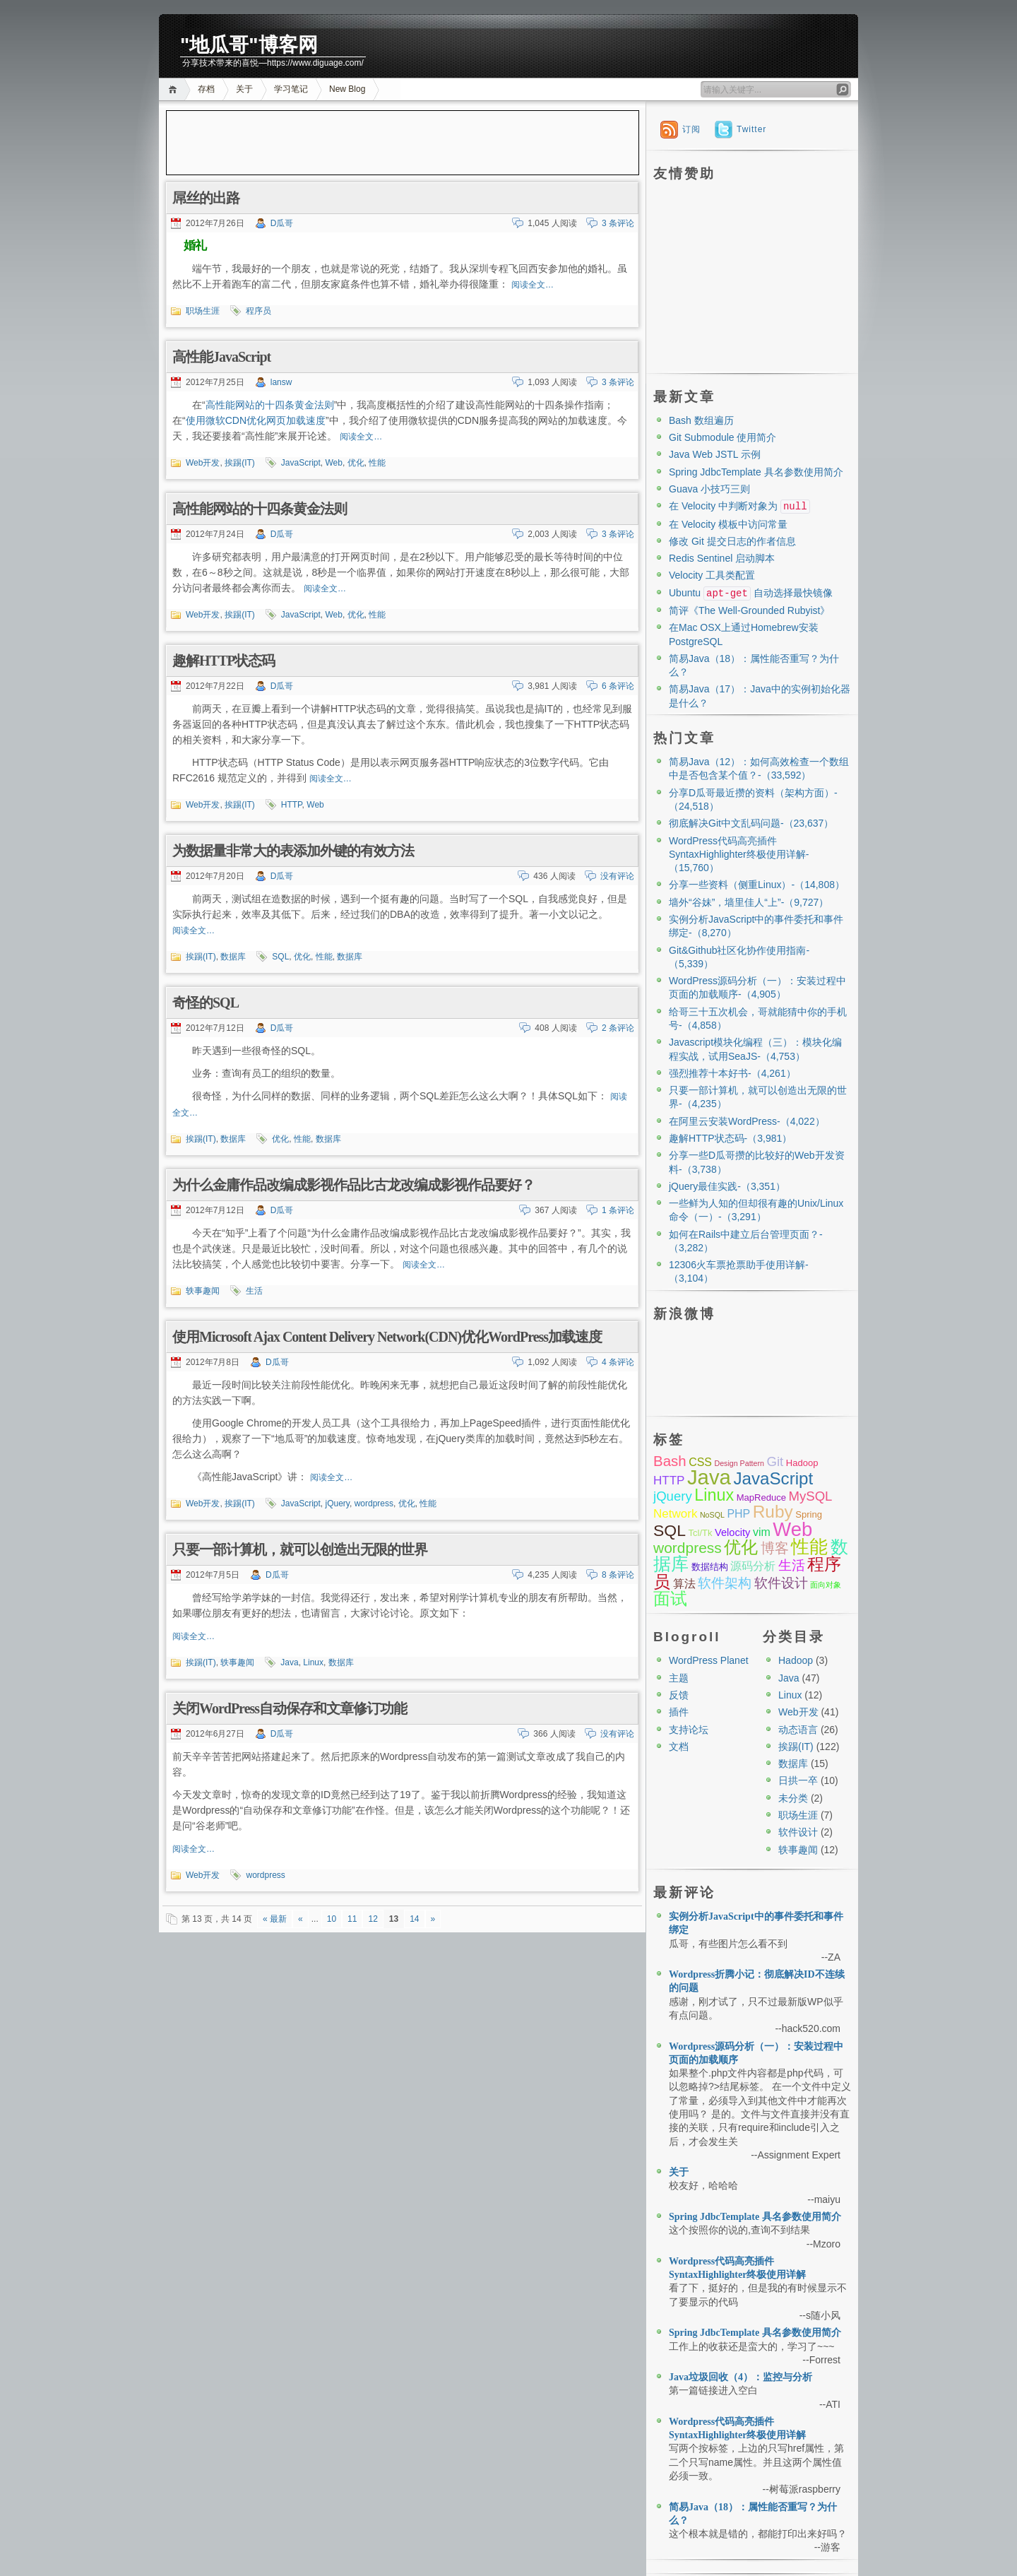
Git (774, 1461)
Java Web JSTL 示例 (715, 454)
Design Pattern (739, 1463)
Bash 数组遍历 (701, 420)
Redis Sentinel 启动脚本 (722, 558)
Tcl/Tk (700, 1533)
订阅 (691, 129)
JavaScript (301, 463)
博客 (775, 1548)
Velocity (732, 1532)
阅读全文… (532, 285)
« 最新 (275, 1919)
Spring (808, 1514)
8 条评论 (618, 1575)
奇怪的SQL (205, 1002)
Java (289, 1662)
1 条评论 (618, 1210)
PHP (738, 1514)
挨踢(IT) (240, 463)
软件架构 (724, 1583)
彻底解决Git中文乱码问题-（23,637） (751, 823)
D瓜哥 (282, 223)
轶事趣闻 (203, 1291)
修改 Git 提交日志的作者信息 (732, 541)
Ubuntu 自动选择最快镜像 (751, 592)
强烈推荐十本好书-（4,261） (732, 1073)
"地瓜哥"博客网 (249, 45)
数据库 (233, 957)
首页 (175, 89)
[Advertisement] (402, 143)
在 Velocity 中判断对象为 (739, 506)
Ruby (773, 1511)
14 (414, 1919)
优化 (355, 463)
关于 (244, 89)
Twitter (751, 129)
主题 (679, 1678)
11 (352, 1919)
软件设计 (781, 1583)
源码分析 (752, 1566)
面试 (670, 1598)
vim (762, 1532)
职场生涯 (203, 311)
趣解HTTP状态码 (223, 660)
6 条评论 (618, 686)
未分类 (793, 1798)
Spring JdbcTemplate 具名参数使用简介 (756, 472)
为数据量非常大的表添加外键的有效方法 (293, 850)
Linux (313, 1662)
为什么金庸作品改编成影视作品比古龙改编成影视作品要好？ (353, 1185)
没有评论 (617, 876)
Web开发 (203, 463)
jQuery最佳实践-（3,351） (727, 1186)
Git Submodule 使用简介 (723, 437)
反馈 (679, 1695)
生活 (254, 1291)
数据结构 (709, 1566)
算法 (684, 1584)
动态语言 (798, 1729)
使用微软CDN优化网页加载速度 (256, 420)
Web (334, 463)
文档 (679, 1746)
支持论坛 (688, 1729)
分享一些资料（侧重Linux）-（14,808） (757, 884)
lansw (281, 382)
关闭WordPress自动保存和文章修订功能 (289, 1708)
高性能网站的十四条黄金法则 (270, 404)
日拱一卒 (798, 1780)
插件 (679, 1712)
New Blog (347, 89)
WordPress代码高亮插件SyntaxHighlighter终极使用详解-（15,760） (739, 854)
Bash (669, 1461)
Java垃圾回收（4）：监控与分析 (740, 2377)
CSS (700, 1462)
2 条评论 (618, 1028)
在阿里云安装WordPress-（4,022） (747, 1121)
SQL (280, 957)
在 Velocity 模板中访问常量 (728, 524)
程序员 (258, 311)
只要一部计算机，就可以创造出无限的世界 (299, 1549)
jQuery (338, 1503)
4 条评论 (618, 1362)
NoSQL (712, 1515)
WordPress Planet (709, 1660)
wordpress (374, 1503)
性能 (377, 463)
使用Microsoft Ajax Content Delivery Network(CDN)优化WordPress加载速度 (387, 1337)
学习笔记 (291, 89)
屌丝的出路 (205, 198)
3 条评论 (618, 223)
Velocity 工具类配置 (712, 575)
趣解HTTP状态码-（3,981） (730, 1138)
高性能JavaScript (221, 357)
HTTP (291, 805)
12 (372, 1919)
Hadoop (802, 1463)
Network (675, 1513)
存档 (206, 89)
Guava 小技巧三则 (709, 489)
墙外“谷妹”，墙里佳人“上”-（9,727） (748, 902)
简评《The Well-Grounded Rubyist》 (749, 610)
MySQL (810, 1496)
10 (331, 1919)
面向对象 (825, 1585)
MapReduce (761, 1497)
